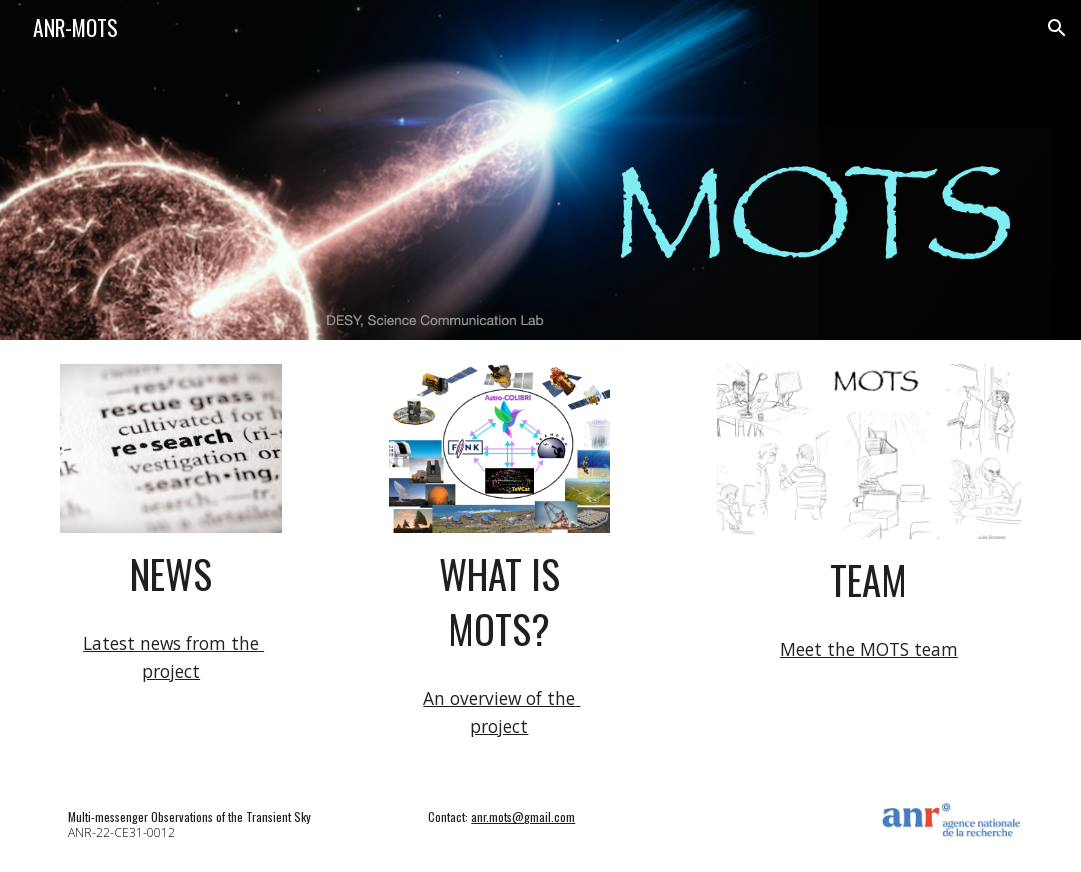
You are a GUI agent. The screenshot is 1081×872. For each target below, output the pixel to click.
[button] (1057, 28)
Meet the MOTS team (869, 649)
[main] (171, 574)
